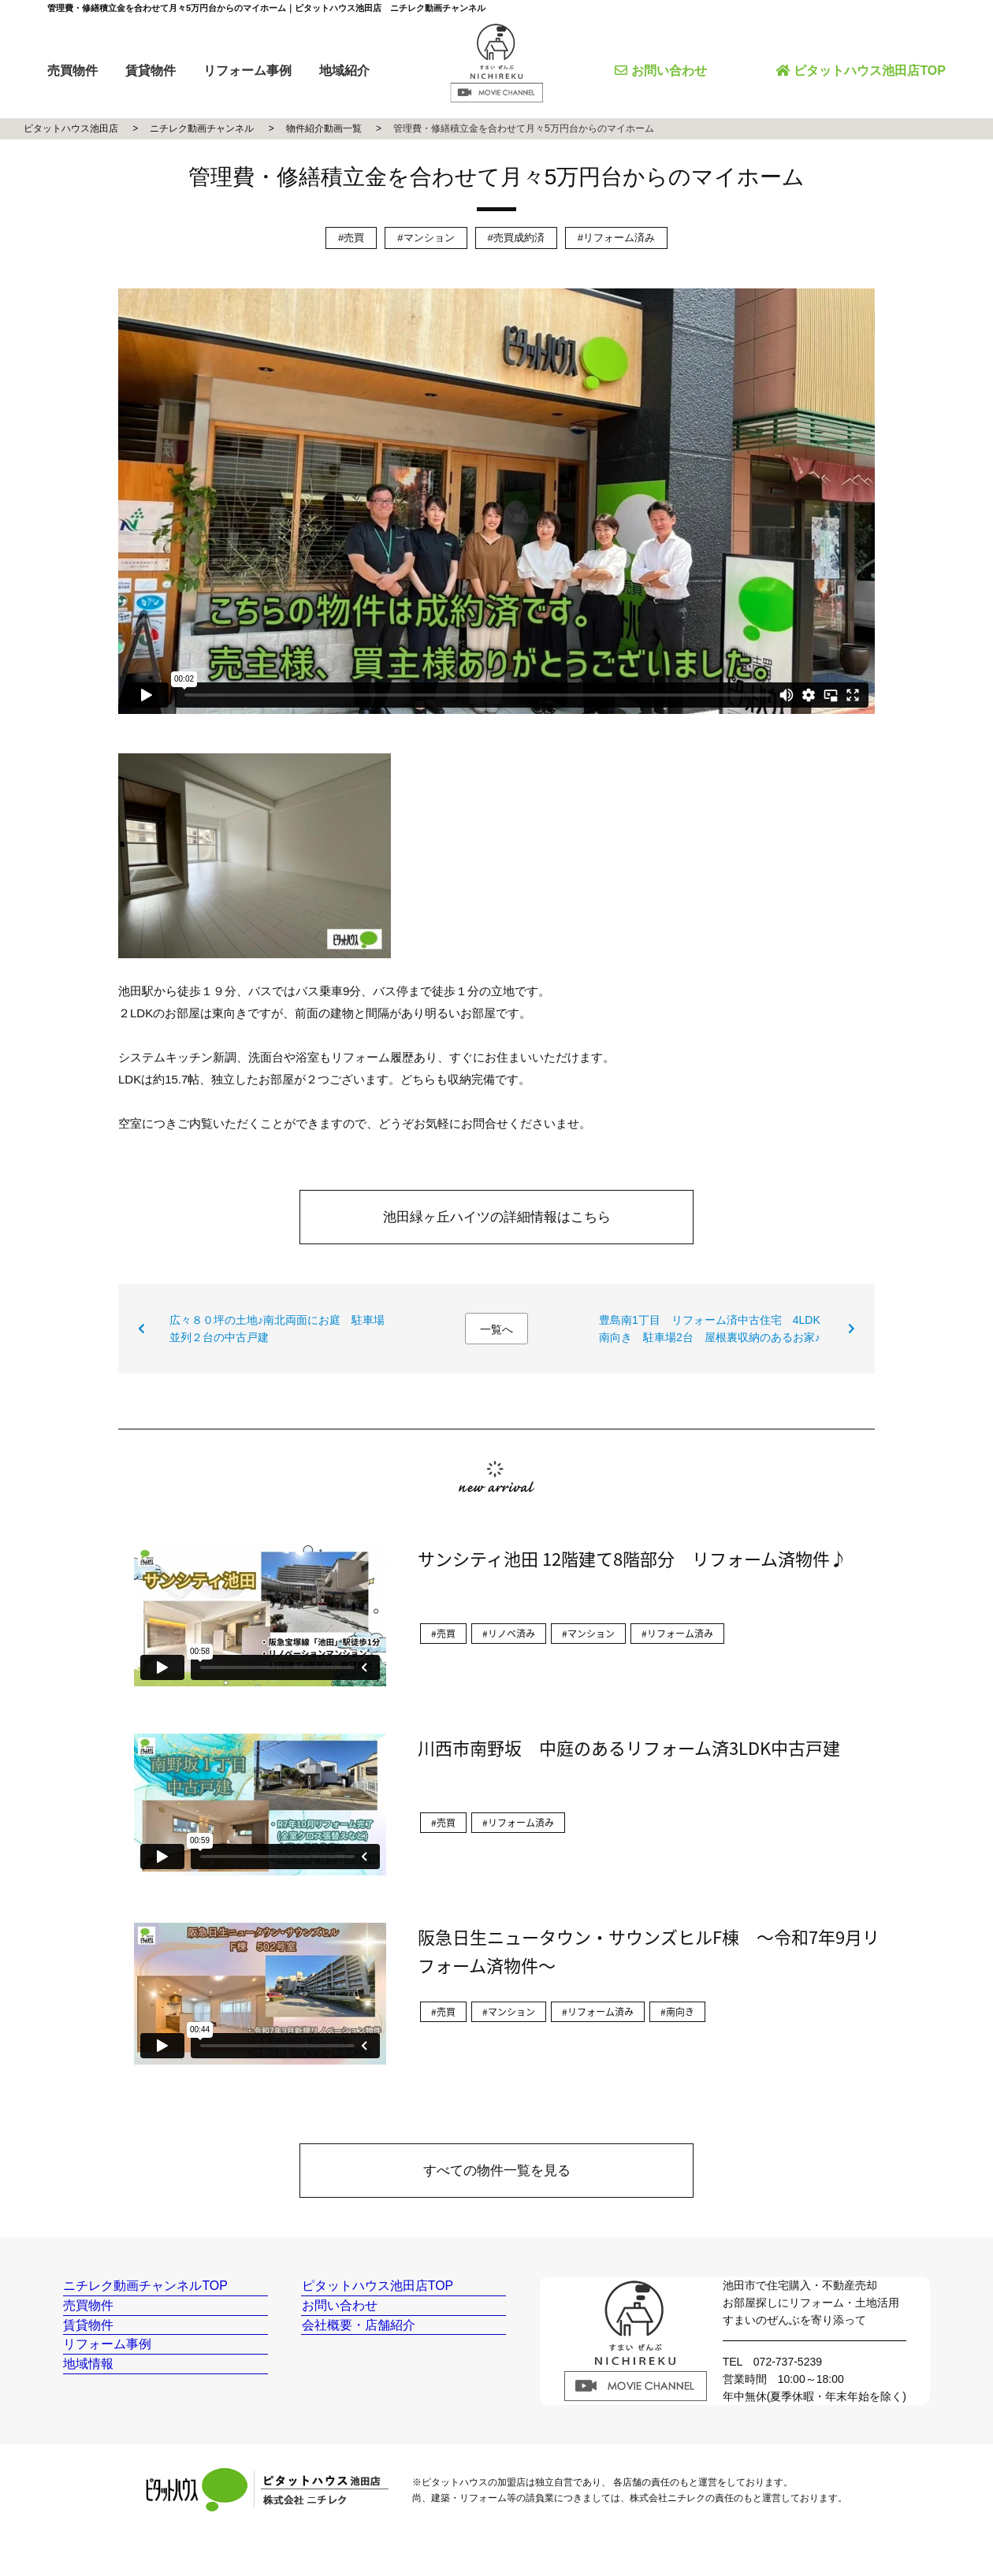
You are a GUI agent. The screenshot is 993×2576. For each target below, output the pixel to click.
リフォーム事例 (247, 70)
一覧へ (496, 1329)
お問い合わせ (661, 70)
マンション (429, 237)
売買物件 (72, 70)
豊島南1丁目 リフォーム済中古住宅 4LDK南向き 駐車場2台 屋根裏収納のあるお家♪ (709, 1329)
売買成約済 (519, 237)
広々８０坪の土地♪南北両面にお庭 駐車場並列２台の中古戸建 (277, 1329)
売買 (354, 237)
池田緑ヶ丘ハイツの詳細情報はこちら (497, 1217)
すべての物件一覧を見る (497, 2170)
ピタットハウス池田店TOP (860, 70)
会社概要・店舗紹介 (358, 2360)
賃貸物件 (150, 70)
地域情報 (90, 2428)
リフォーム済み (619, 237)
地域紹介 (344, 70)
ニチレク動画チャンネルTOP (144, 2292)
